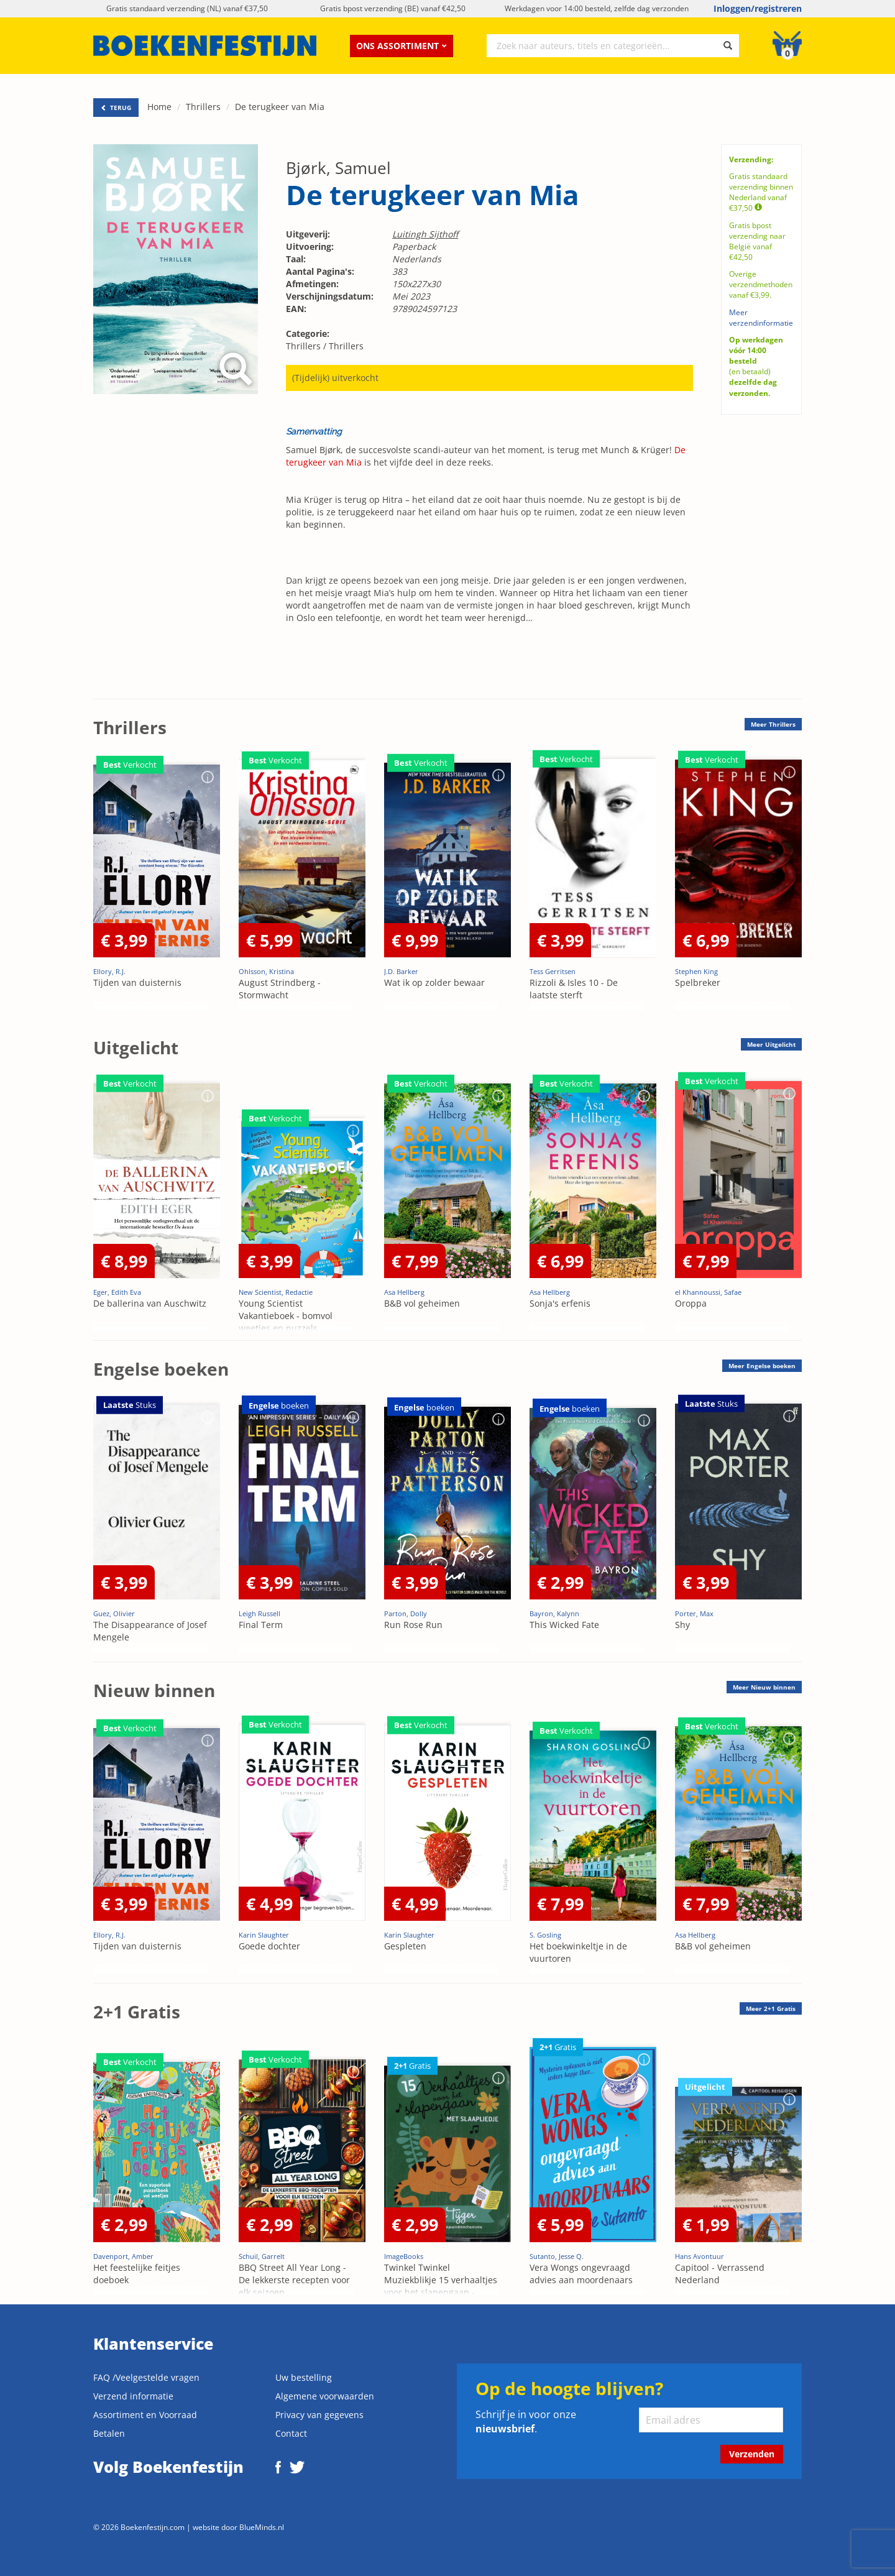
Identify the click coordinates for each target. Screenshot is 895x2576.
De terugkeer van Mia (279, 107)
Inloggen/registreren (758, 8)
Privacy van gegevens (319, 2415)
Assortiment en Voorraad (145, 2415)
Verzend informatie (133, 2396)
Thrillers (203, 107)
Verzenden (751, 2454)
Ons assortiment (401, 46)
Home (159, 107)
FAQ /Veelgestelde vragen (146, 2377)
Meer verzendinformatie (761, 317)
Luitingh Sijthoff (425, 234)
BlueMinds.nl (261, 2527)
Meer (773, 724)
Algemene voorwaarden (324, 2396)
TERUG (116, 107)
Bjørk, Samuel (338, 168)
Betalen (109, 2433)
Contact (291, 2433)
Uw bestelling (303, 2377)
